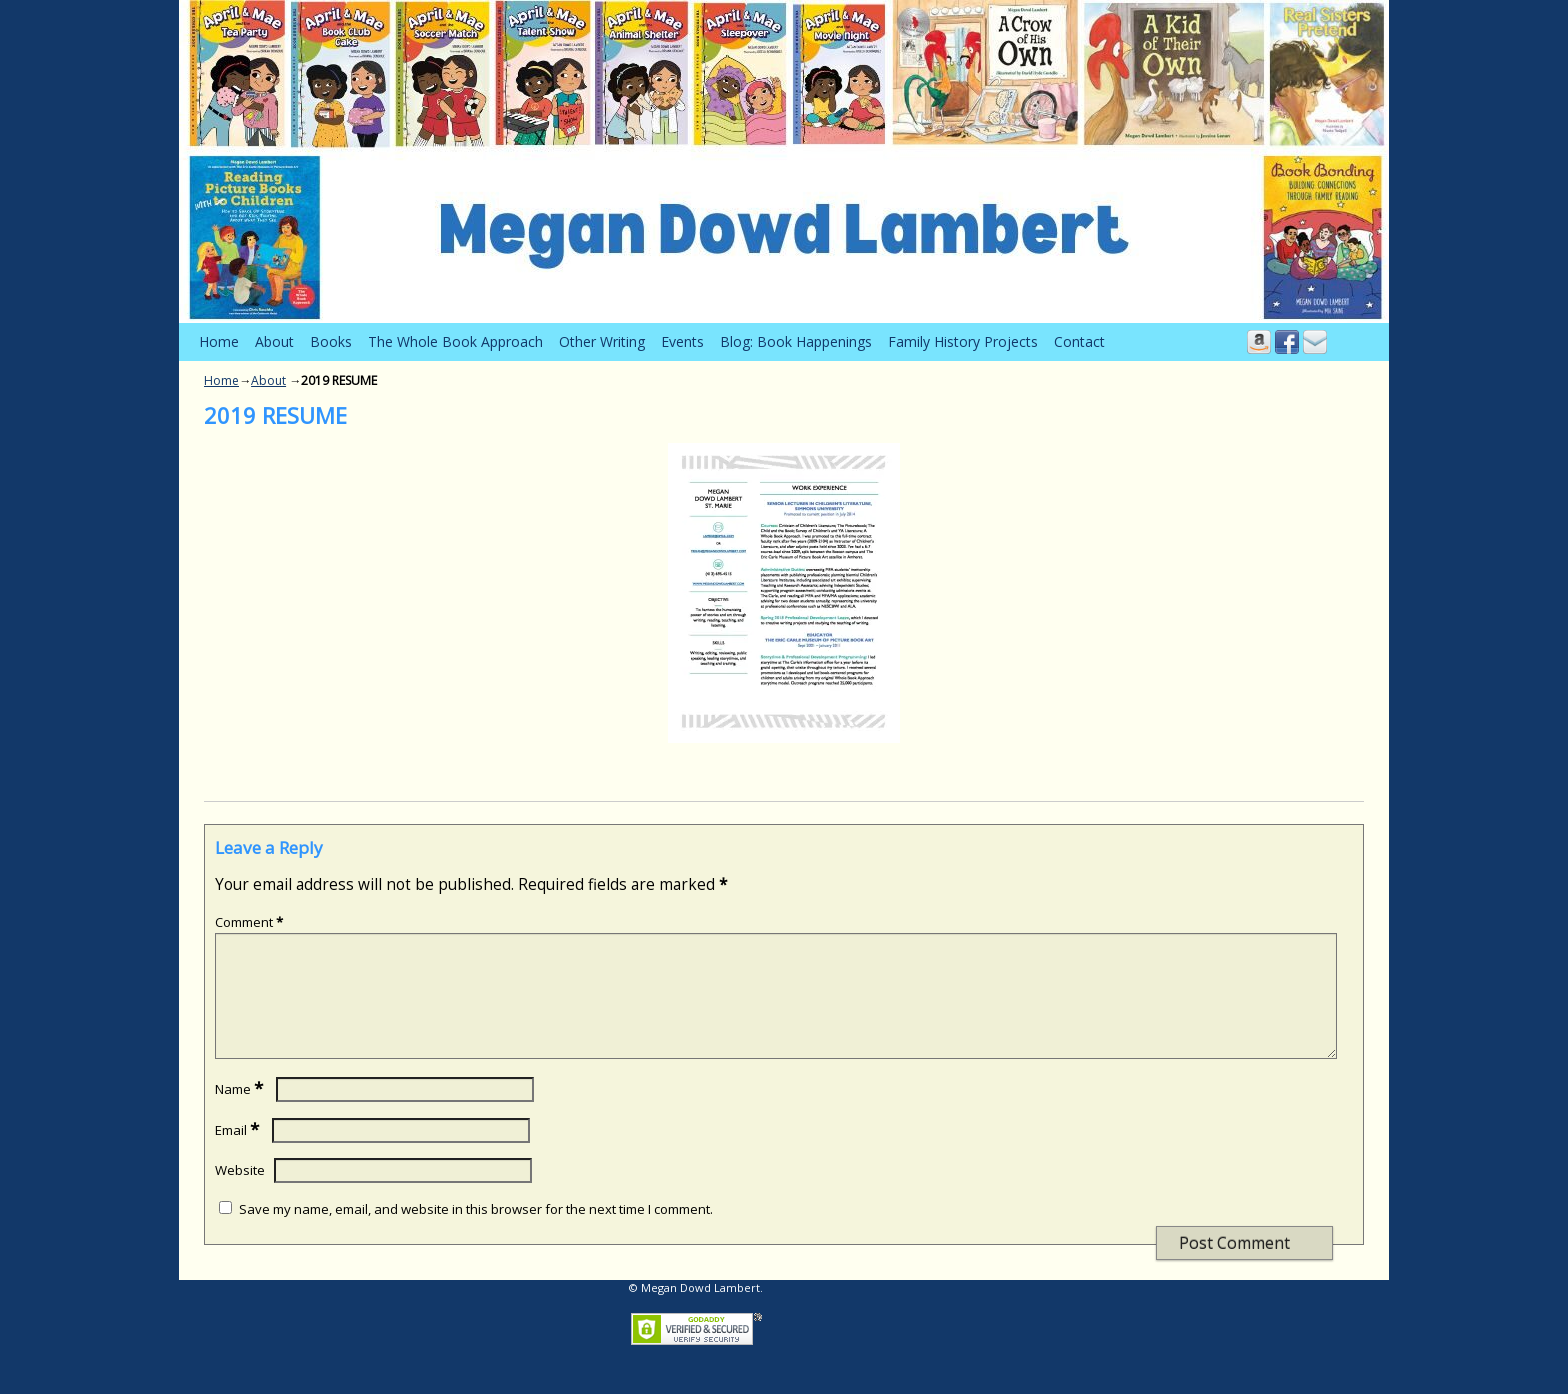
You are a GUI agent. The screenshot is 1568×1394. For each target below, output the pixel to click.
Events (682, 341)
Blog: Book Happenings (796, 341)
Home (219, 341)
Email (239, 1154)
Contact (1079, 341)
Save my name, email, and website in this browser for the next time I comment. (476, 1233)
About (274, 341)
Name (241, 1113)
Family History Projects (963, 341)
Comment (251, 922)
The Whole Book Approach (455, 341)
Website (240, 1194)
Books (331, 341)
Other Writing (602, 341)
